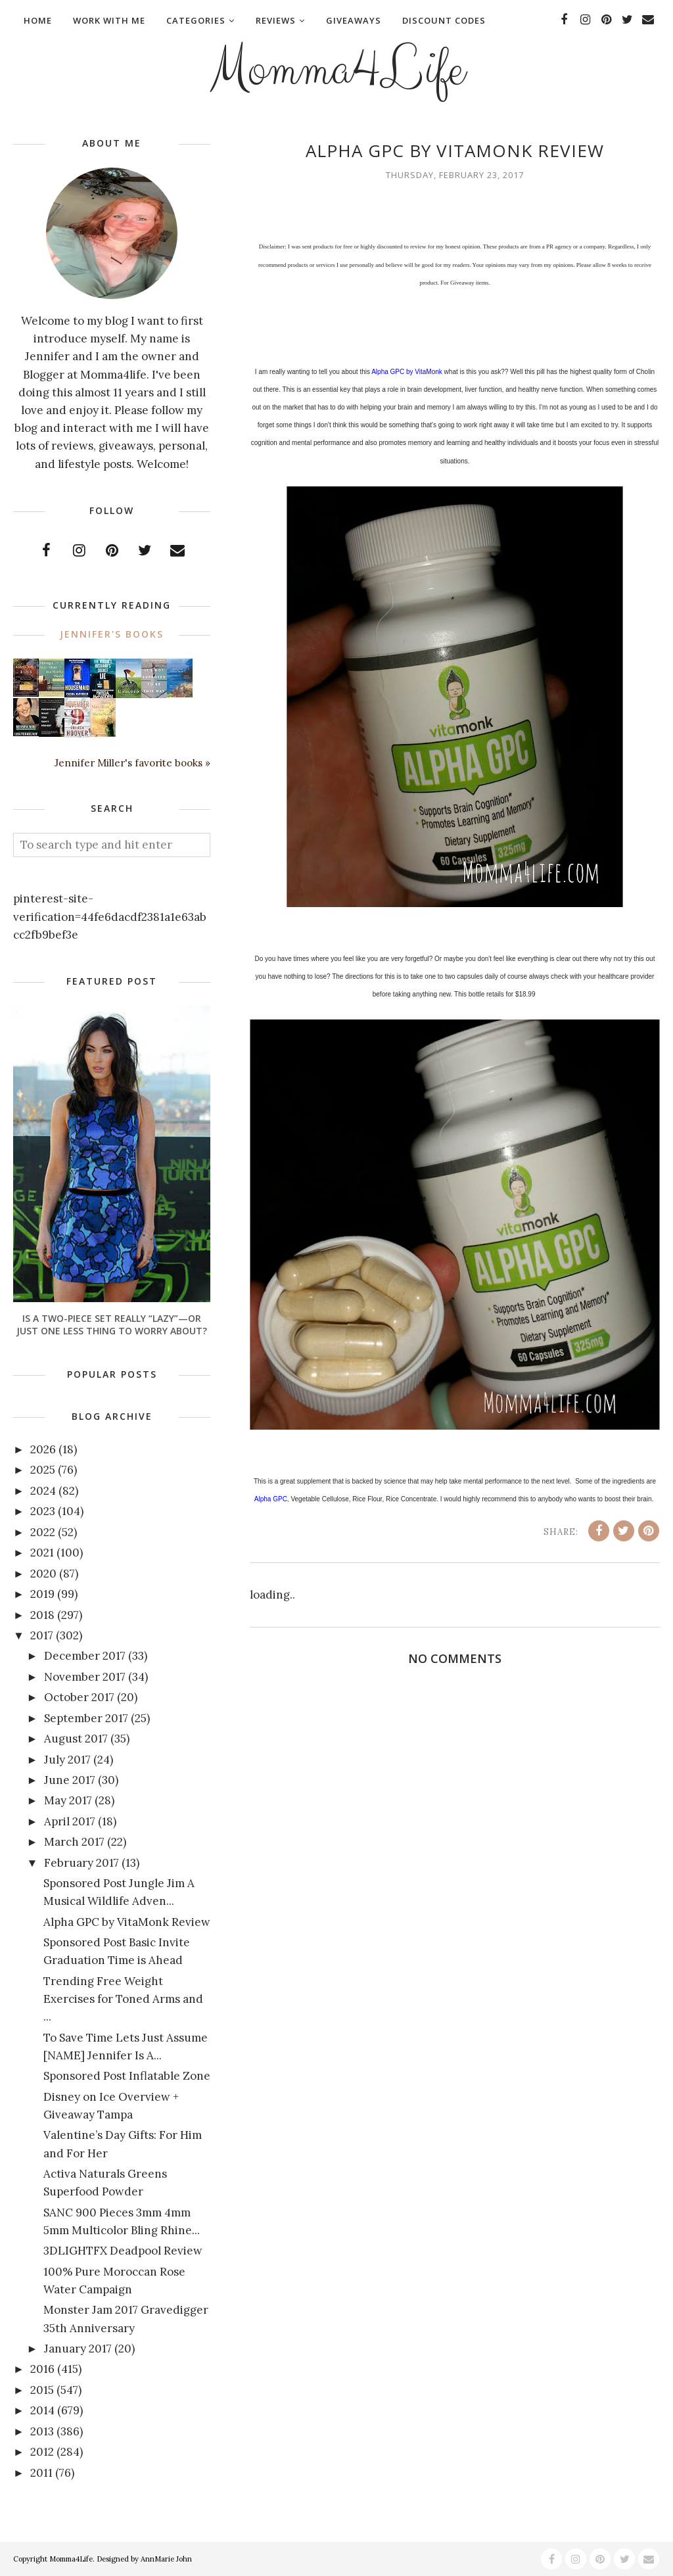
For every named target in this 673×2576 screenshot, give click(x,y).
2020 (43, 1573)
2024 (43, 1491)
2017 (41, 1635)
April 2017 (69, 1821)
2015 (42, 2390)
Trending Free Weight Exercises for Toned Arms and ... (123, 1999)
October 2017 (79, 1697)
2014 (42, 2410)
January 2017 (78, 2348)
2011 (41, 2473)
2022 (42, 1532)
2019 (42, 1594)
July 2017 (67, 1759)
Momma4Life (336, 69)
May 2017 (68, 1800)
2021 (42, 1552)
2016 (42, 2369)
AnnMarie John (166, 2559)
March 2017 (74, 1842)
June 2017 (69, 1780)
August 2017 (76, 1738)
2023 (42, 1511)
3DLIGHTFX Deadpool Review (122, 2250)
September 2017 (86, 1718)
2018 (42, 1615)
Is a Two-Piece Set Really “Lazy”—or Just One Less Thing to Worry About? (111, 1324)
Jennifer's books (112, 634)
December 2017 (85, 1656)
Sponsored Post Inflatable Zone (126, 2076)
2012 (42, 2452)
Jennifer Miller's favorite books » (132, 763)
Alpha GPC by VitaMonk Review (126, 1922)
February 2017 (81, 1863)
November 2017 (85, 1677)
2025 (42, 1470)
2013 (42, 2431)
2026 (43, 1449)
